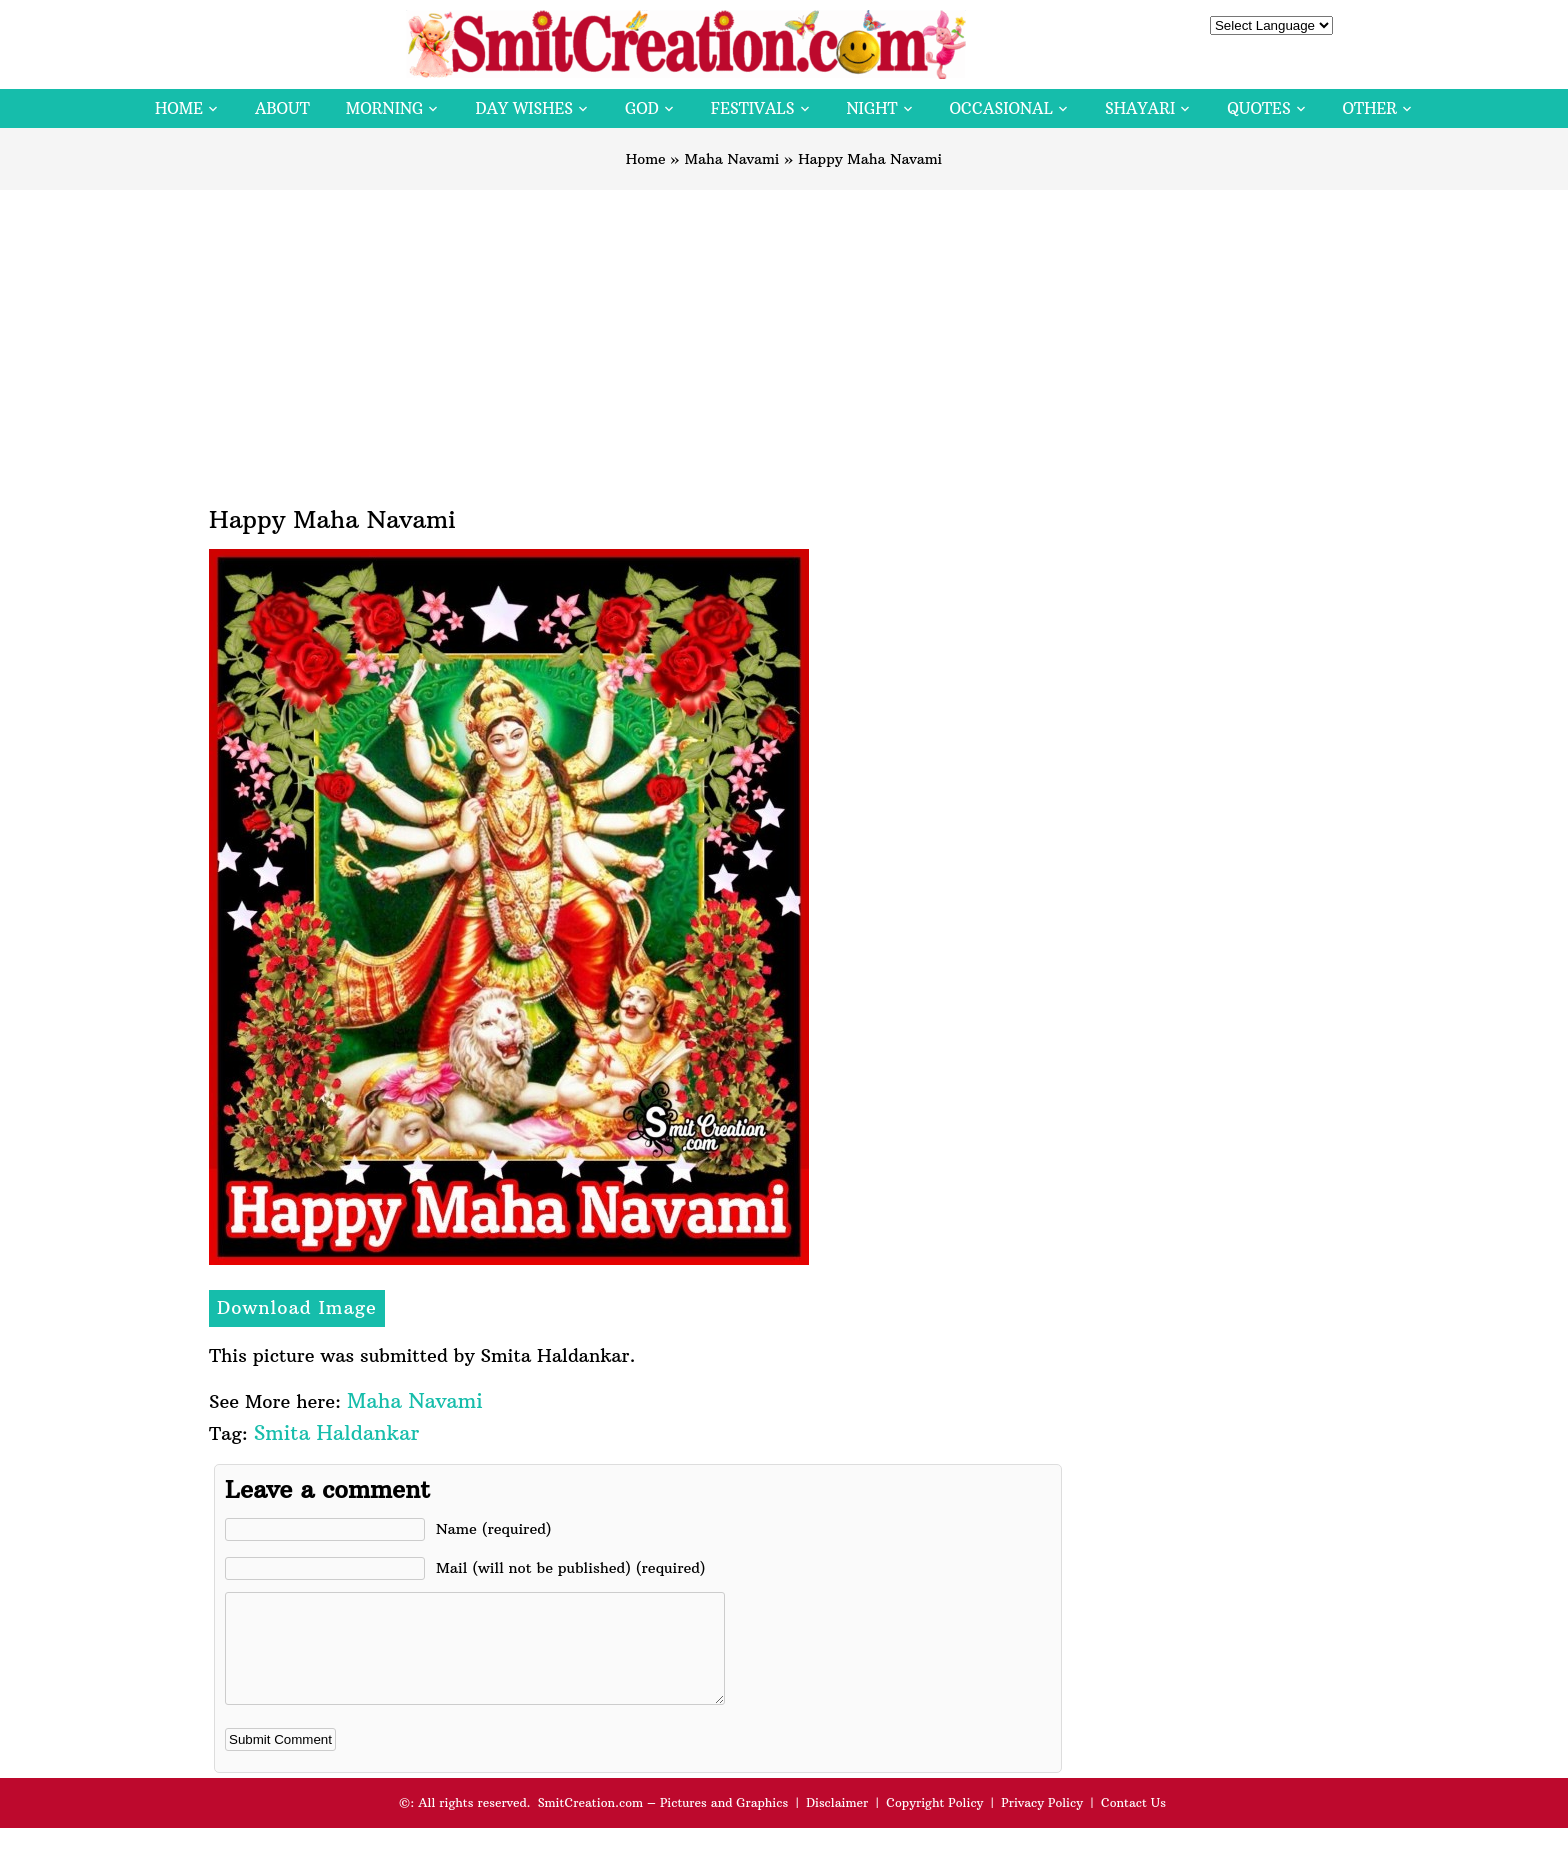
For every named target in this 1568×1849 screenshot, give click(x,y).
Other (1370, 108)
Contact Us (1133, 1823)
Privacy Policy (1042, 1823)
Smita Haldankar (336, 1432)
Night (872, 108)
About (282, 108)
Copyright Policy (934, 1823)
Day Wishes (524, 108)
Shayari (1140, 108)
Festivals (753, 108)
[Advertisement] (784, 340)
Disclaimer (837, 1823)
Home (179, 108)
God (642, 108)
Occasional (1001, 108)
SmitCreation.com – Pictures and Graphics (663, 1823)
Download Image (297, 1307)
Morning (385, 108)
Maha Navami (731, 159)
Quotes (1258, 108)
